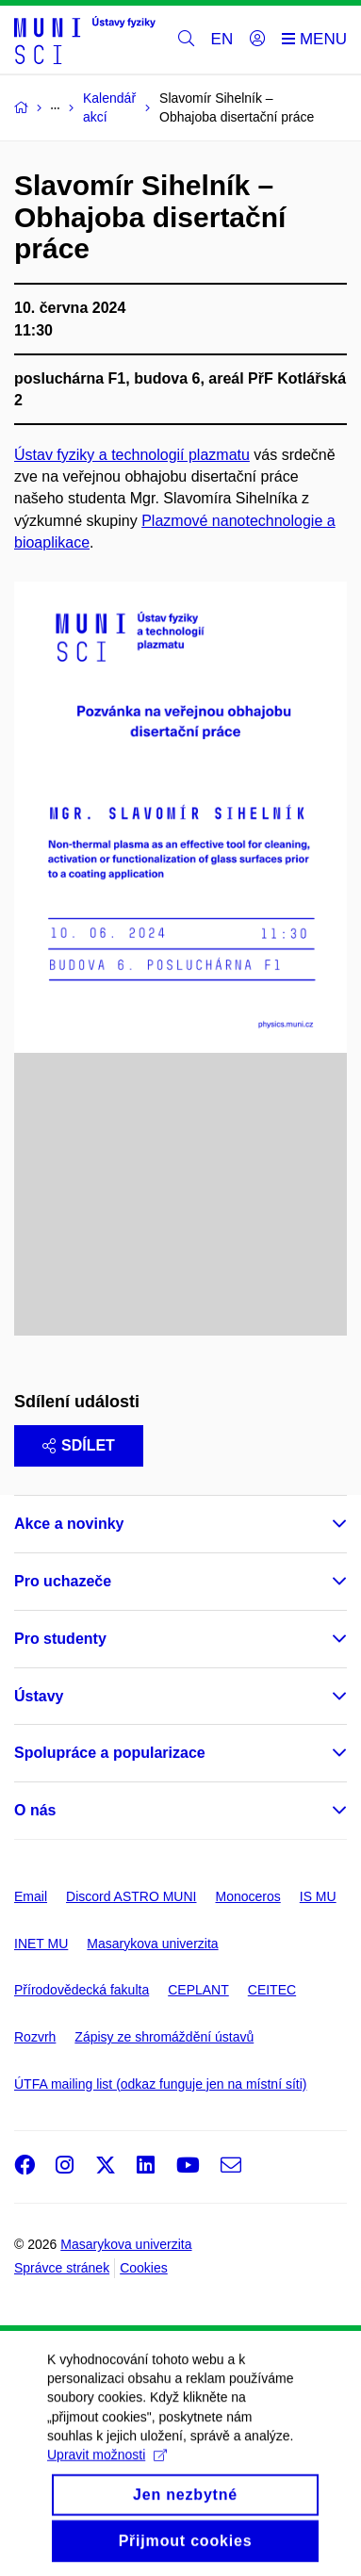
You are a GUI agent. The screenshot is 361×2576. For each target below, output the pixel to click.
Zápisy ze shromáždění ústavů (164, 2036)
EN (222, 39)
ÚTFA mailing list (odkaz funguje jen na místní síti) (160, 2084)
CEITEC (272, 1989)
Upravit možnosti (107, 2478)
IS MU (318, 1896)
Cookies (144, 2267)
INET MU (41, 1943)
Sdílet (78, 1445)
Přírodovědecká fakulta (81, 1989)
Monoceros (247, 1896)
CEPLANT (198, 1989)
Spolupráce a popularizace (109, 1753)
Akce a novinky (69, 1524)
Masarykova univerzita (152, 1943)
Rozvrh (35, 2036)
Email (30, 1896)
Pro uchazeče (62, 1581)
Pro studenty (60, 1639)
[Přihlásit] (257, 39)
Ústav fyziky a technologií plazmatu (132, 455)
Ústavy (38, 1696)
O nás (35, 1810)
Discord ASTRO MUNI (131, 1896)
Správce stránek (61, 2267)
